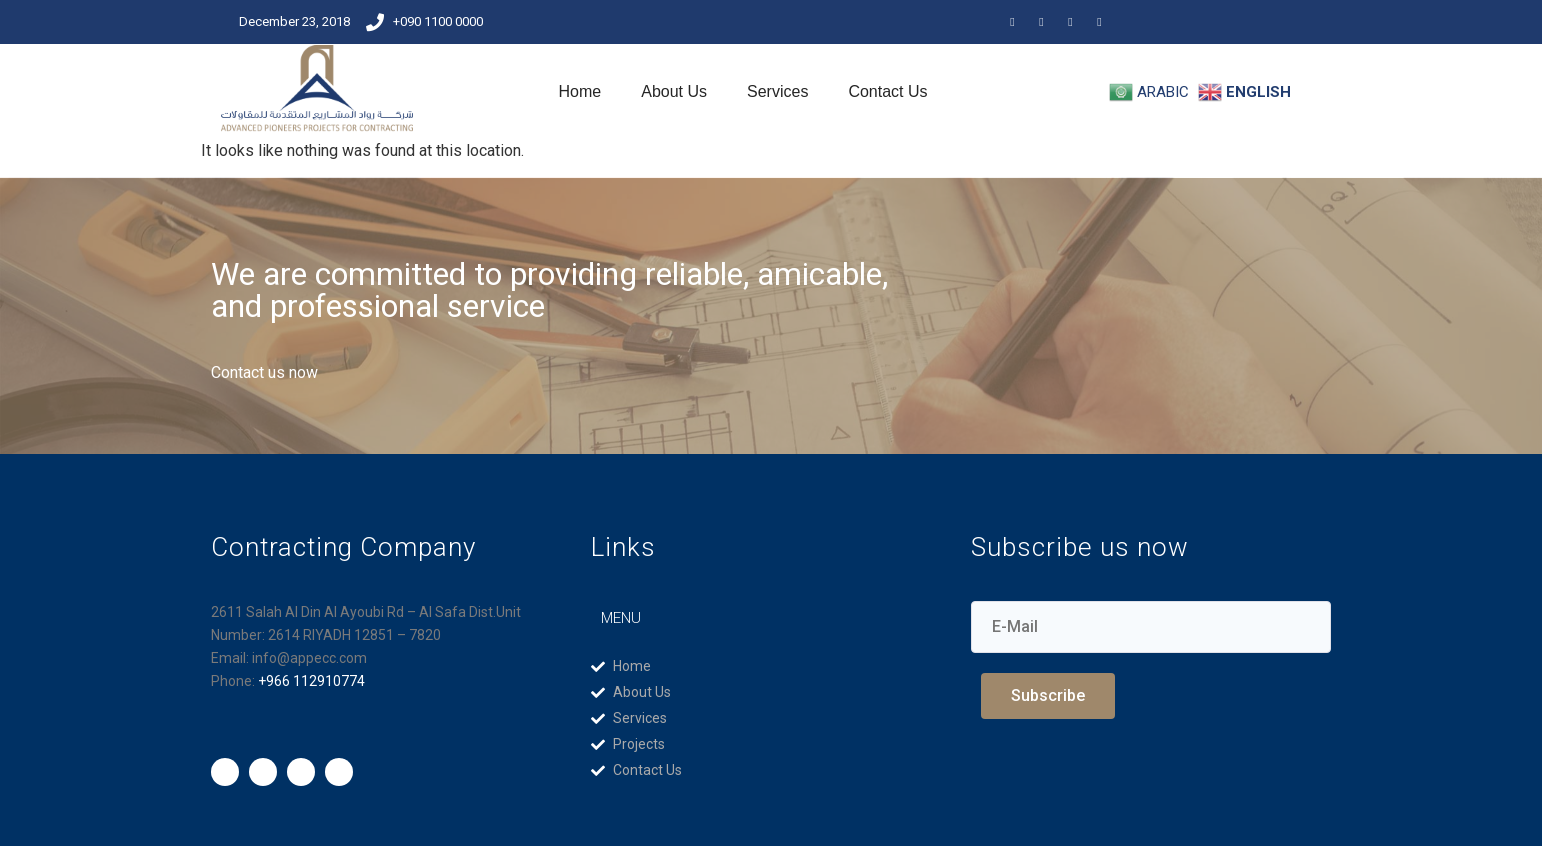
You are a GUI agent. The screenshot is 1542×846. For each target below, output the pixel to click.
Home (580, 91)
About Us (674, 91)
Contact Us (887, 91)
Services (777, 91)
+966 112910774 (311, 681)
